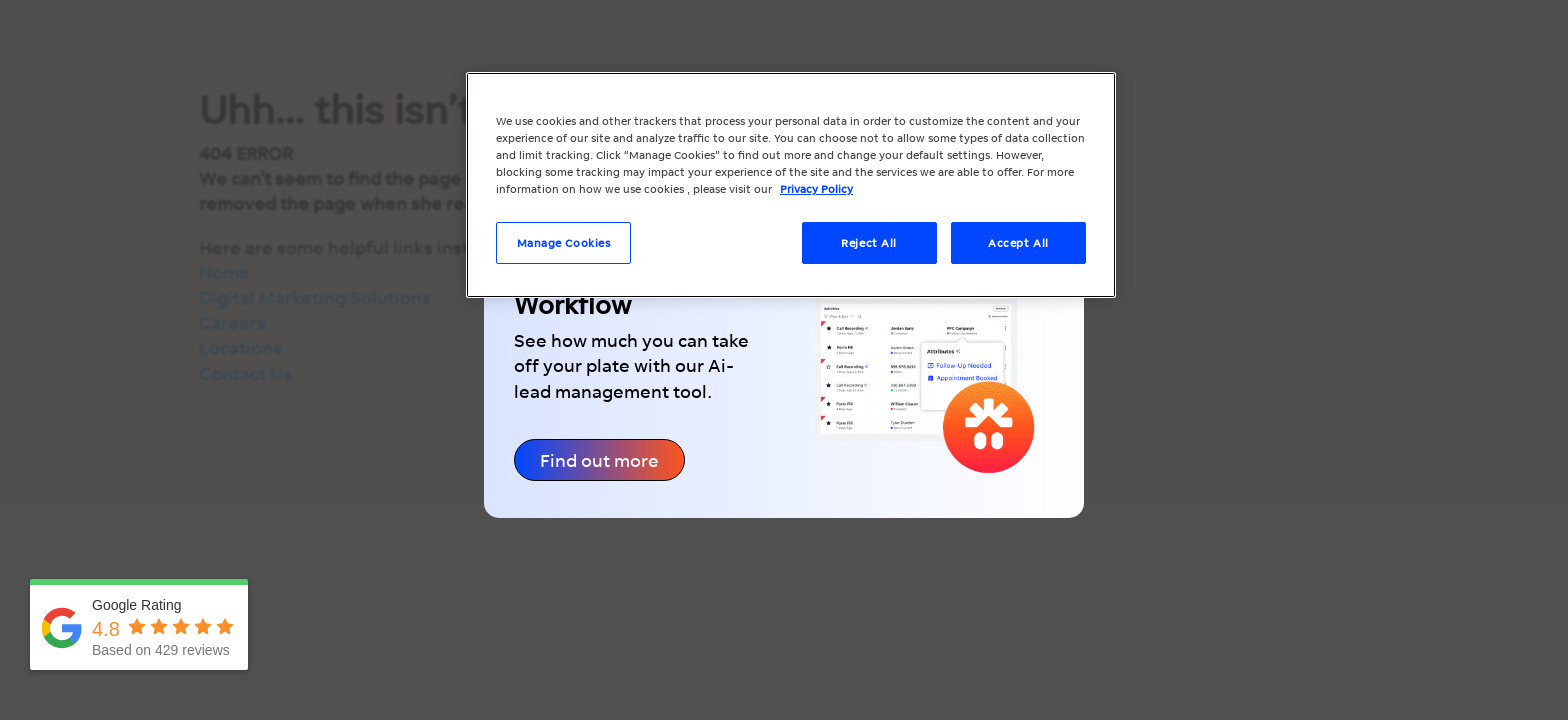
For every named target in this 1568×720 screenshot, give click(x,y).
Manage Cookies (564, 242)
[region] (791, 185)
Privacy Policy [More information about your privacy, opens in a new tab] (816, 188)
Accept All (1018, 242)
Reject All (869, 242)
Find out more (599, 460)
